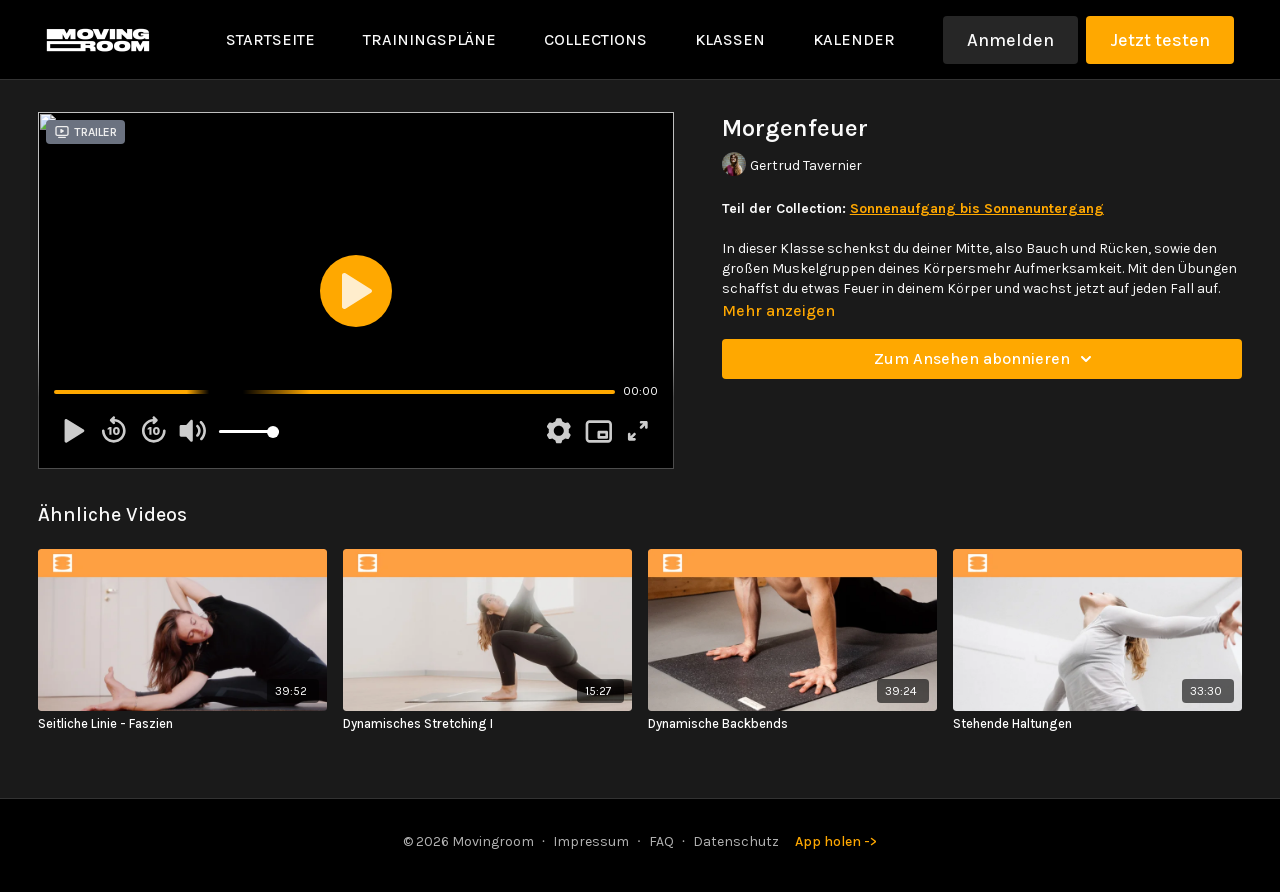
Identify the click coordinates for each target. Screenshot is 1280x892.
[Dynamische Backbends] (792, 724)
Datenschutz (736, 841)
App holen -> (836, 841)
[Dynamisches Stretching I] (487, 724)
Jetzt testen (1160, 40)
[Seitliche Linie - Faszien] (182, 724)
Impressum (591, 841)
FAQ (661, 841)
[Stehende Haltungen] (1097, 724)
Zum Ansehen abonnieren (986, 359)
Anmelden (1010, 40)
